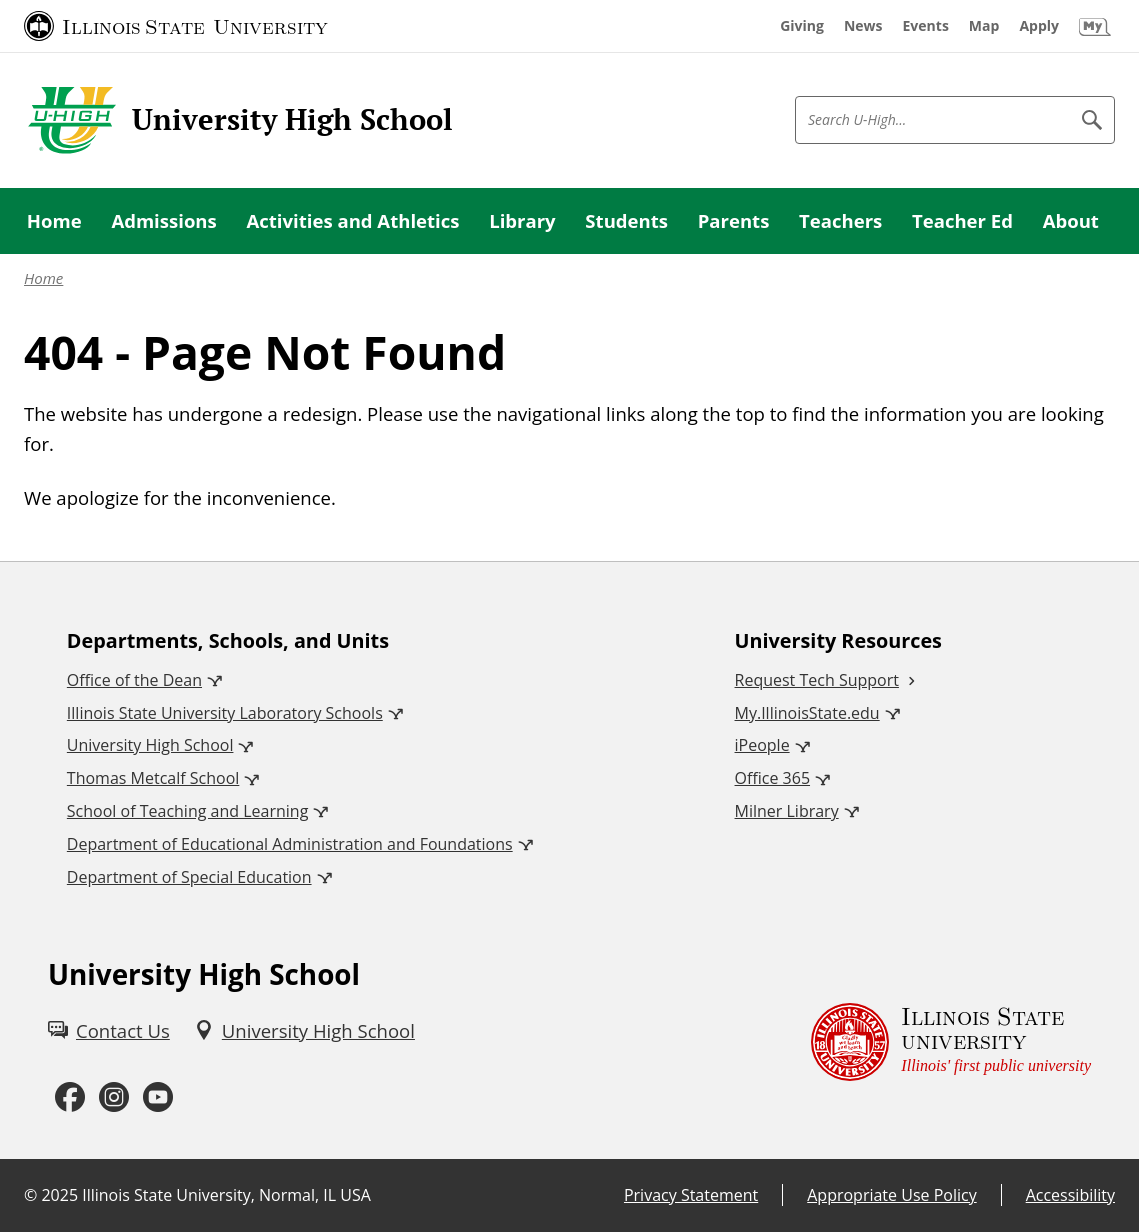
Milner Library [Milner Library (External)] (787, 811)
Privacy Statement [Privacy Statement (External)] (691, 1195)
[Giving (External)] (802, 26)
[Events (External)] (926, 26)
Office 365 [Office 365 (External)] (773, 778)
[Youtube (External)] (158, 1098)
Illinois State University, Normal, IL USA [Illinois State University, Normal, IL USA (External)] (226, 1195)
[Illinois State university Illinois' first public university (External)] (951, 1042)
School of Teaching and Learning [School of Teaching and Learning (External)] (187, 811)
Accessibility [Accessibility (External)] (1070, 1195)
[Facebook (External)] (70, 1098)
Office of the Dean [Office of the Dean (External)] (134, 680)
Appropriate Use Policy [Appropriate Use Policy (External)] (891, 1195)
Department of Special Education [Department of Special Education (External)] (189, 877)
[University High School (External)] (304, 1031)
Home (43, 278)
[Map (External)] (984, 26)
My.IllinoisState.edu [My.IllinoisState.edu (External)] (807, 713)
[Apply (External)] (1039, 26)
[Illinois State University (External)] (176, 26)
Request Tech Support (817, 680)
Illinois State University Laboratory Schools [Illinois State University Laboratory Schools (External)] (225, 713)
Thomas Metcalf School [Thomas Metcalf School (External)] (153, 778)
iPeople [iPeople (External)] (762, 745)
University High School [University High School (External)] (150, 745)
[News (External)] (863, 26)
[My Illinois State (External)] (1095, 26)
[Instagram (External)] (114, 1098)
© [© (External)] (30, 1195)
